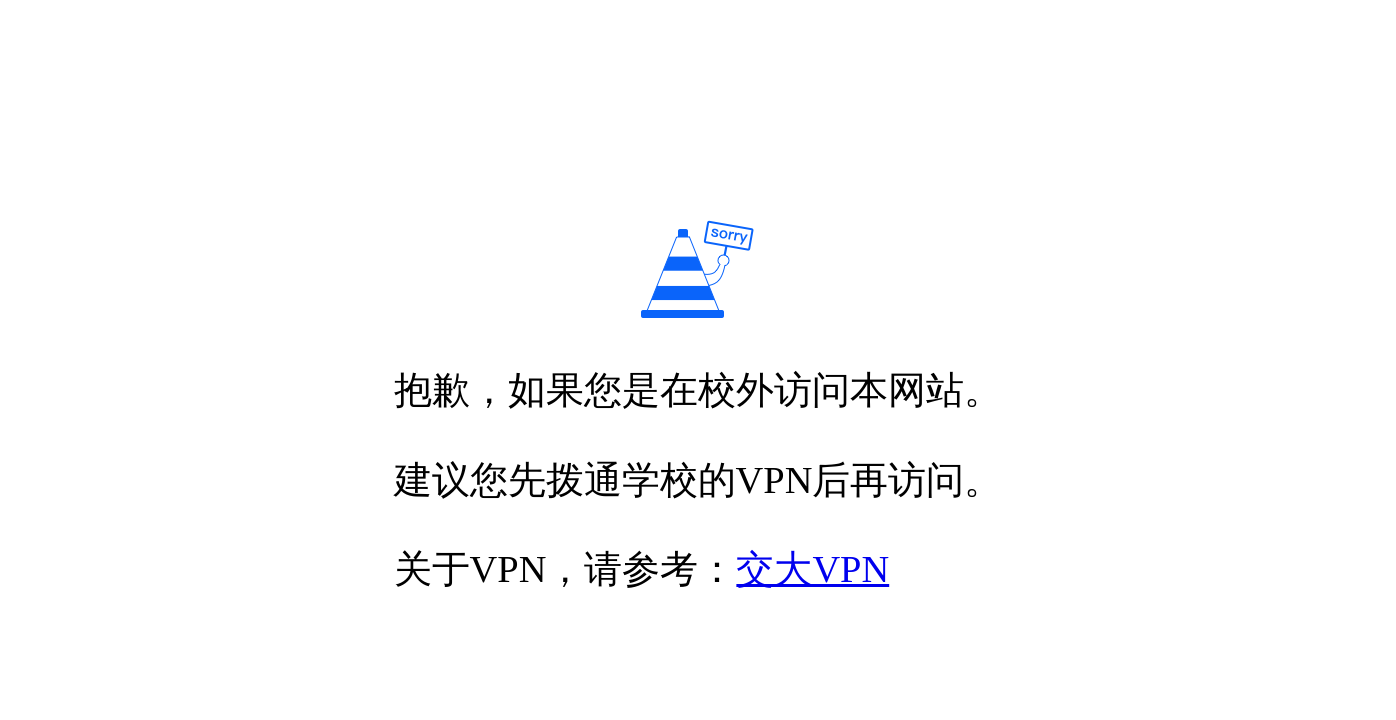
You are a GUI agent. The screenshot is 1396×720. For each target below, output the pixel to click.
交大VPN (812, 569)
